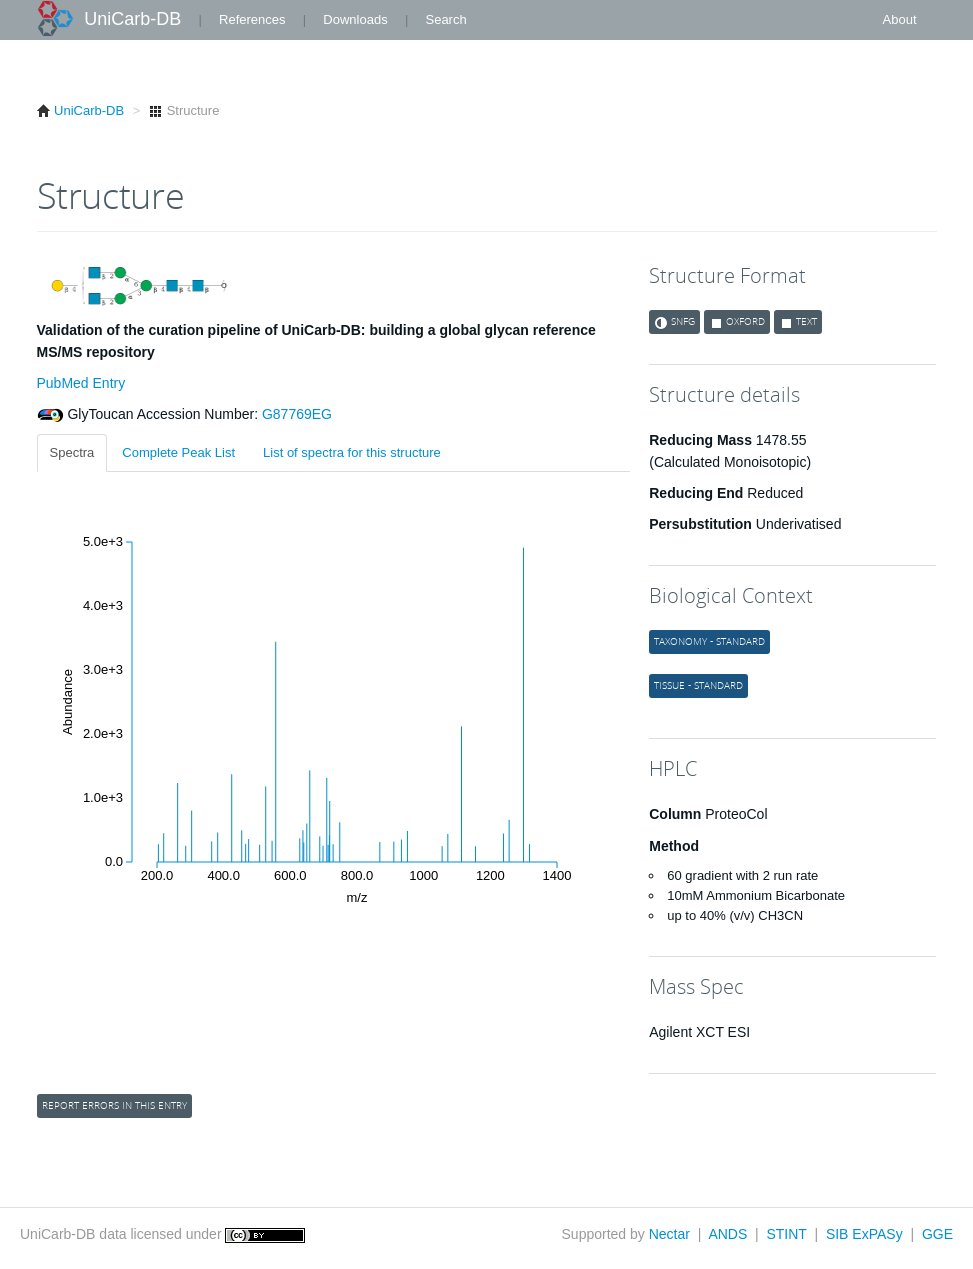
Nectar (669, 1234)
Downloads (355, 19)
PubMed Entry (81, 383)
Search (445, 19)
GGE (937, 1234)
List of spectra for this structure (352, 452)
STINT (786, 1234)
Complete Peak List (178, 452)
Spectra (72, 452)
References (252, 19)
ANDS (727, 1234)
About (900, 19)
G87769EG (295, 414)
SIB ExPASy (864, 1234)
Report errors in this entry (114, 1105)
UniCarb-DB (132, 19)
